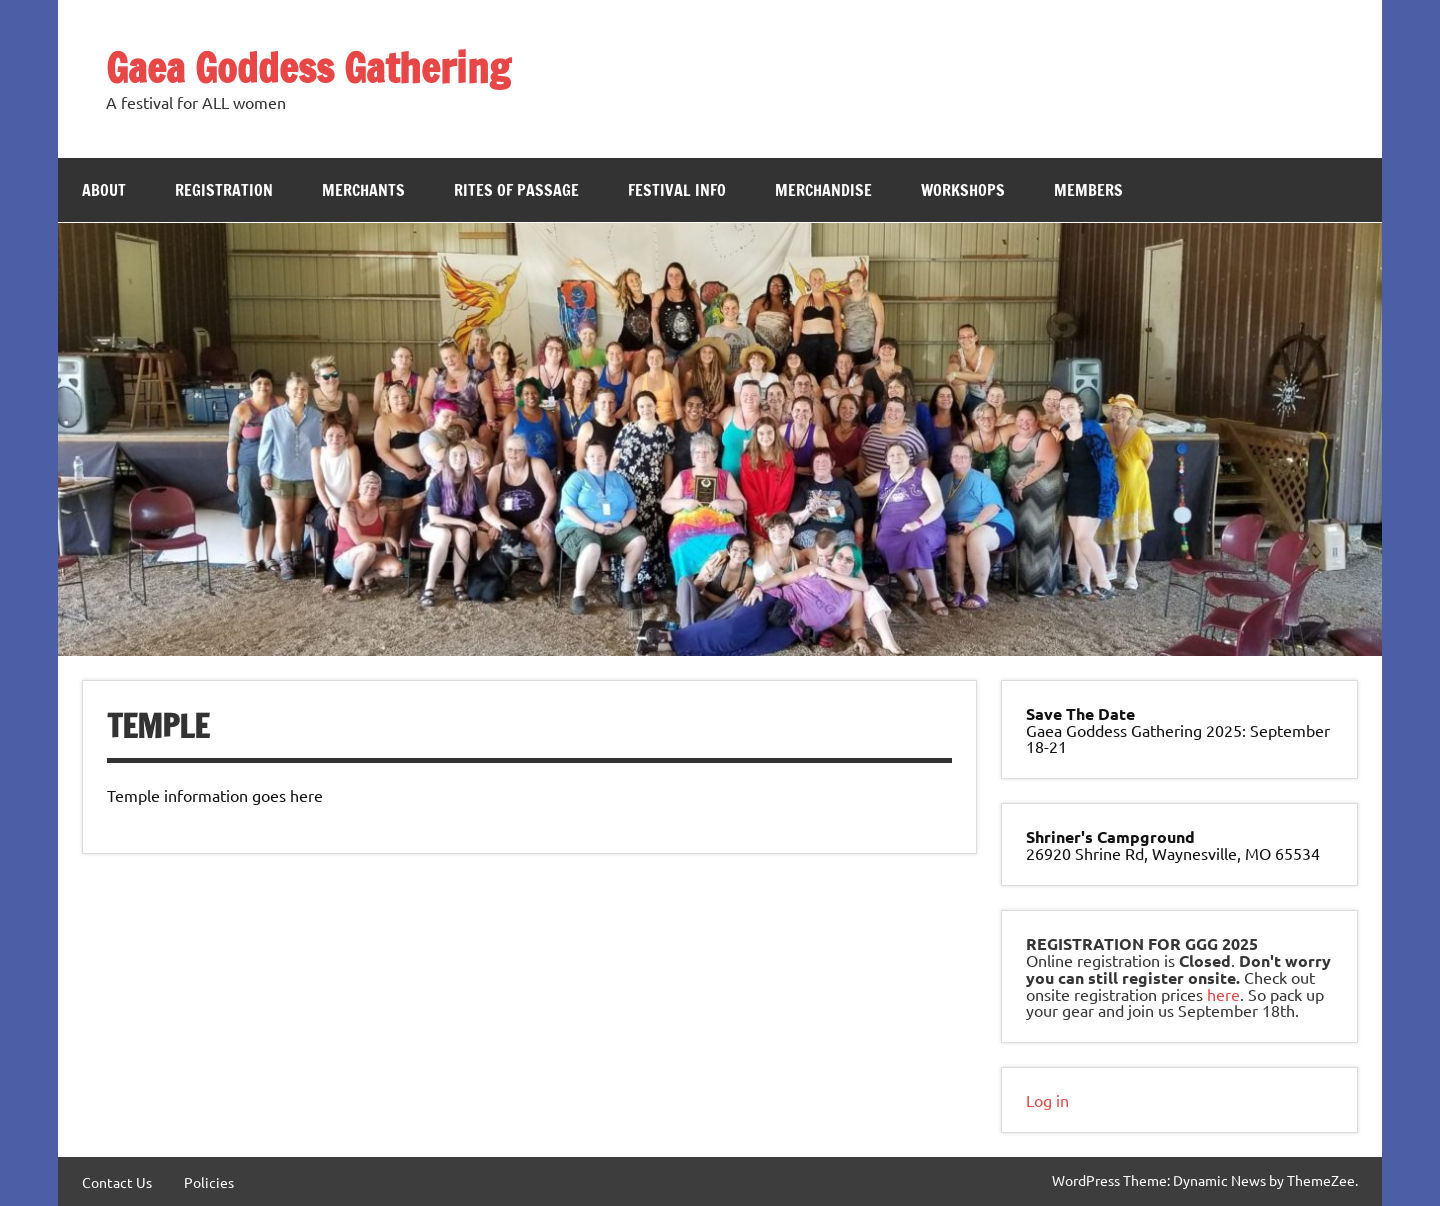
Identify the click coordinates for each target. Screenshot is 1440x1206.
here (1223, 994)
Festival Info (677, 190)
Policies (209, 1182)
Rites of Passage (516, 190)
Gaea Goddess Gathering (308, 67)
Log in (1047, 1100)
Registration (224, 190)
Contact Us (117, 1182)
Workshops (963, 190)
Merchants (363, 190)
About (104, 190)
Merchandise (823, 190)
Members (1088, 190)
